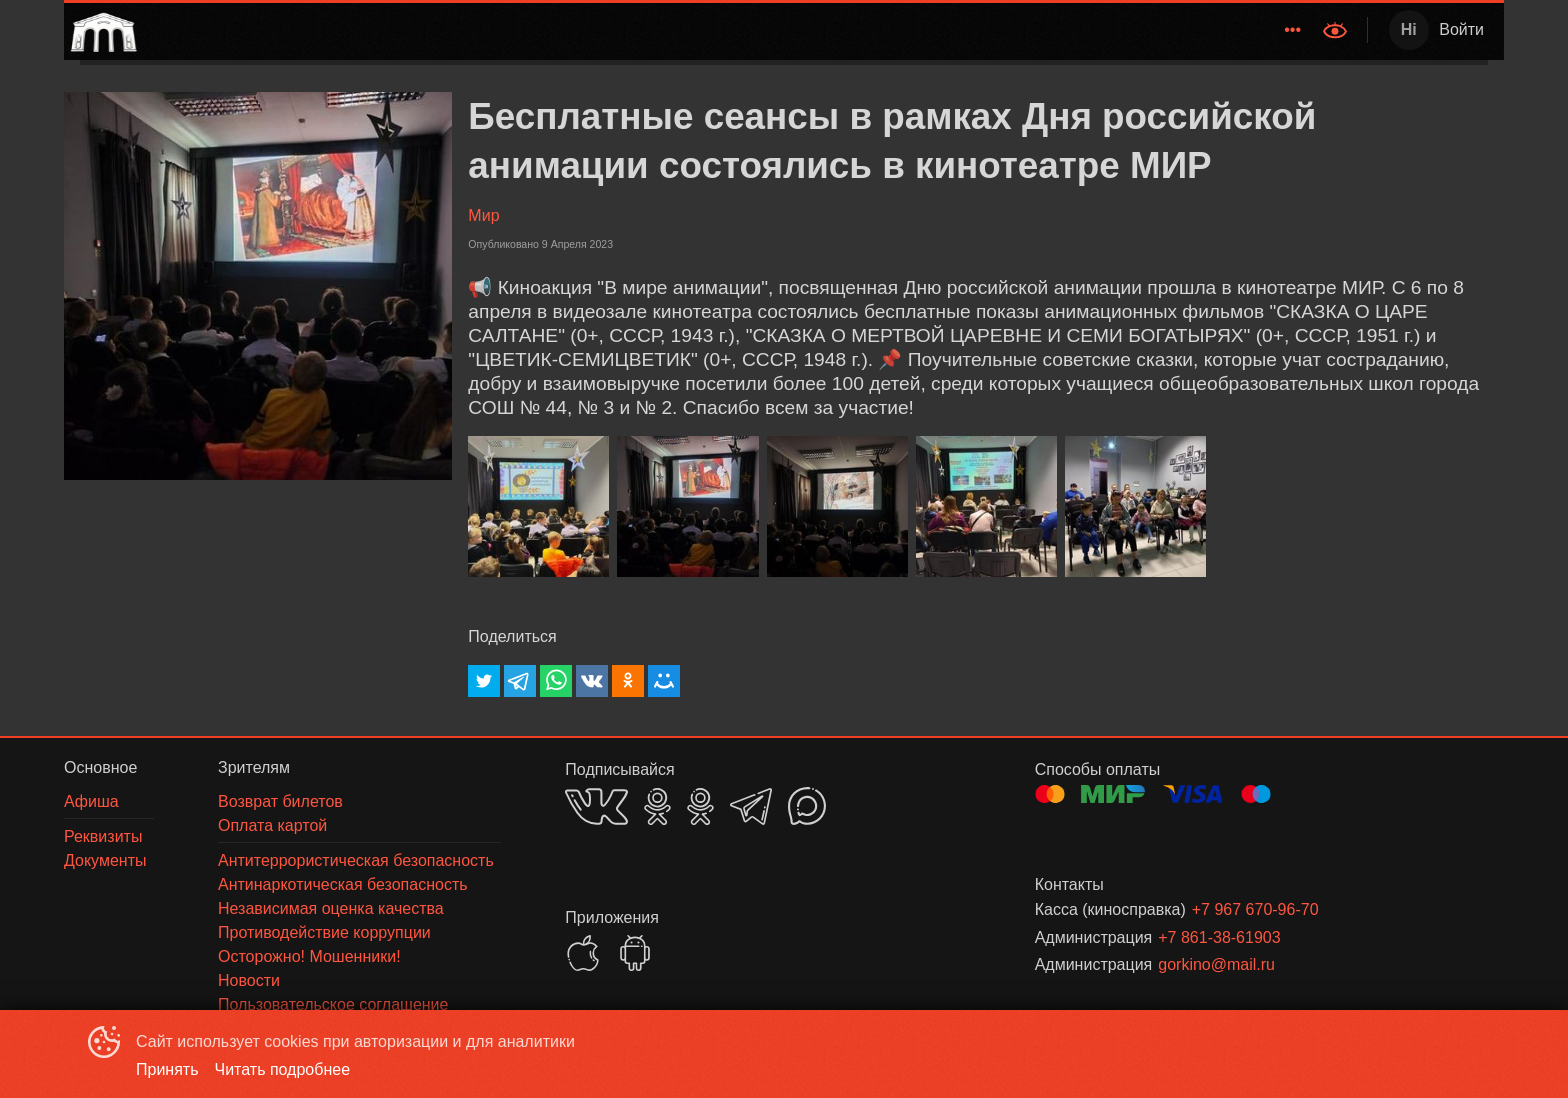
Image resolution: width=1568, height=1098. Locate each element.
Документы (1257, 29)
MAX (807, 806)
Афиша (908, 29)
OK (657, 806)
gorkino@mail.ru (1216, 964)
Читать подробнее (283, 1069)
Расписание (813, 29)
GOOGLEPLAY (635, 953)
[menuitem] (813, 30)
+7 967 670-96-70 (1255, 909)
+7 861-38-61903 (1219, 937)
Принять (167, 1069)
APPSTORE (583, 953)
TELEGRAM (751, 806)
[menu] (727, 30)
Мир (483, 215)
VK (596, 806)
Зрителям (1082, 29)
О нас (1171, 29)
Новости (991, 29)
